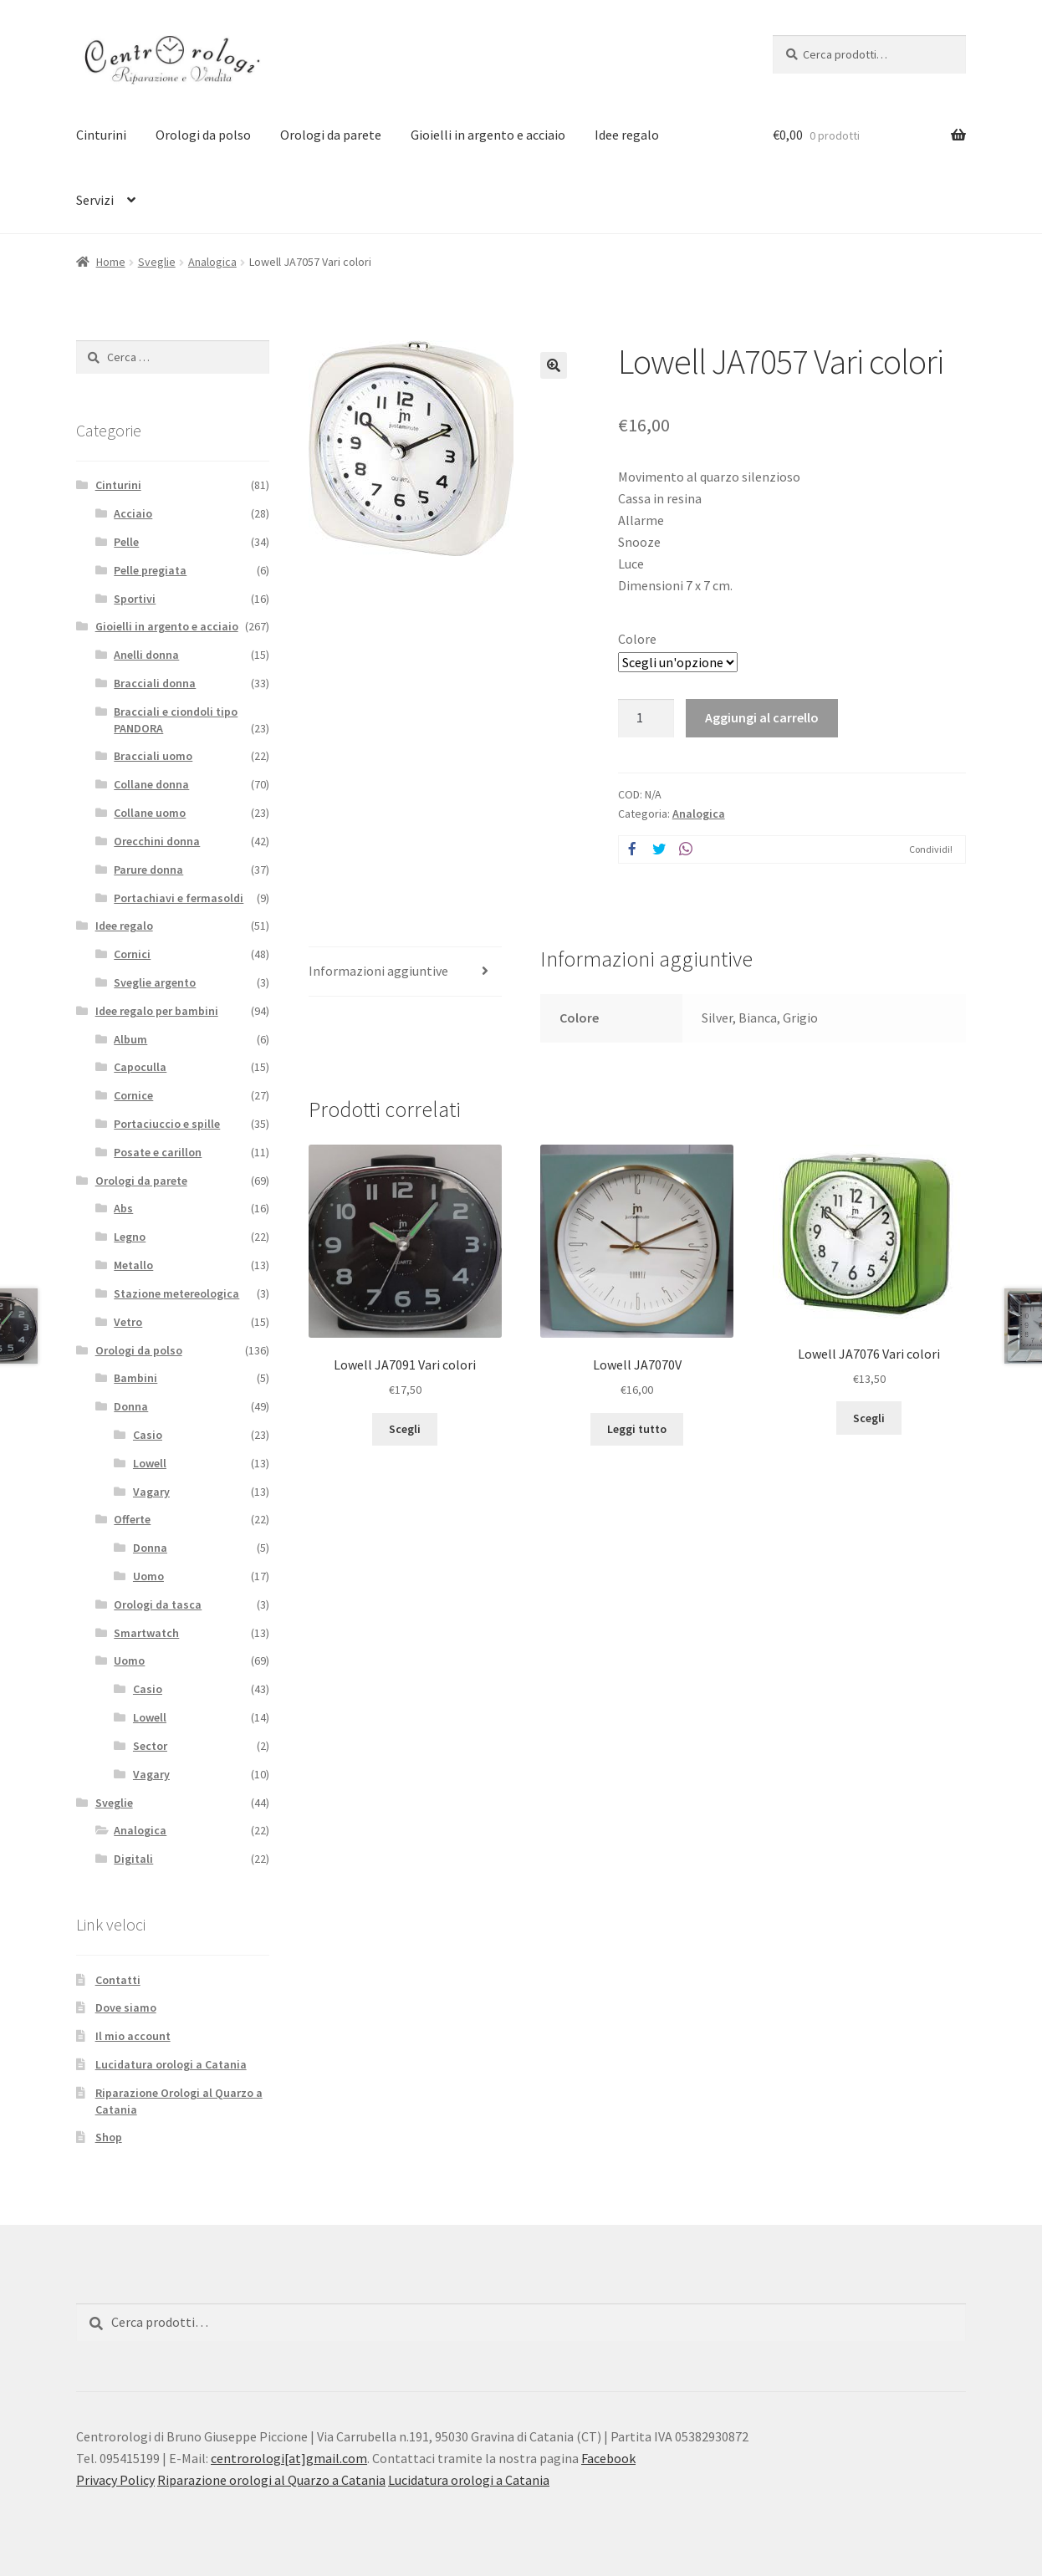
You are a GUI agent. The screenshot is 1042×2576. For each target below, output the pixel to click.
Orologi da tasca (158, 1604)
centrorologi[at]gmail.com (289, 2458)
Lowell (149, 1463)
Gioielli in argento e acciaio (488, 134)
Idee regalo (627, 134)
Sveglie (157, 261)
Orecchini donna (157, 841)
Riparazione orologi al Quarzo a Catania (271, 2479)
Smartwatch (146, 1632)
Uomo (148, 1576)
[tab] (405, 972)
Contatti (117, 1979)
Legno (130, 1236)
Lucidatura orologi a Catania (171, 2064)
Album (130, 1039)
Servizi (95, 199)
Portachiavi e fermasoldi (178, 897)
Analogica (212, 261)
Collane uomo (150, 812)
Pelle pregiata (150, 570)
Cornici (132, 954)
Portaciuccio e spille (167, 1123)
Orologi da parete (330, 134)
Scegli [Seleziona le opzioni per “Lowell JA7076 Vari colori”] (869, 1418)
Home (110, 261)
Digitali (133, 1858)
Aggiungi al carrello (762, 717)
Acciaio (133, 513)
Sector (150, 1745)
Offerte (132, 1519)
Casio (147, 1434)
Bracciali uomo (153, 755)
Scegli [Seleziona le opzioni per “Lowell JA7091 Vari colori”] (405, 1428)
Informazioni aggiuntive (378, 970)
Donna (131, 1406)
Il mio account (133, 2035)
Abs (123, 1208)
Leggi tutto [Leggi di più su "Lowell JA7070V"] (637, 1428)
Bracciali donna (155, 683)
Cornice (133, 1095)
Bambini (135, 1377)
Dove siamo (125, 2007)
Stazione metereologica (176, 1293)
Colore (637, 638)
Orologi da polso (203, 134)
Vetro (128, 1321)
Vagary (151, 1491)
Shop (108, 2137)
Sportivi (135, 598)
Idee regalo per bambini (156, 1010)
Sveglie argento (155, 982)
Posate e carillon (158, 1152)
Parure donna (148, 869)
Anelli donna (146, 654)
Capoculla (140, 1066)
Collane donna (151, 784)
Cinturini (101, 134)
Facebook (608, 2458)
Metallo (133, 1265)
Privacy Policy (115, 2479)
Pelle (126, 541)
